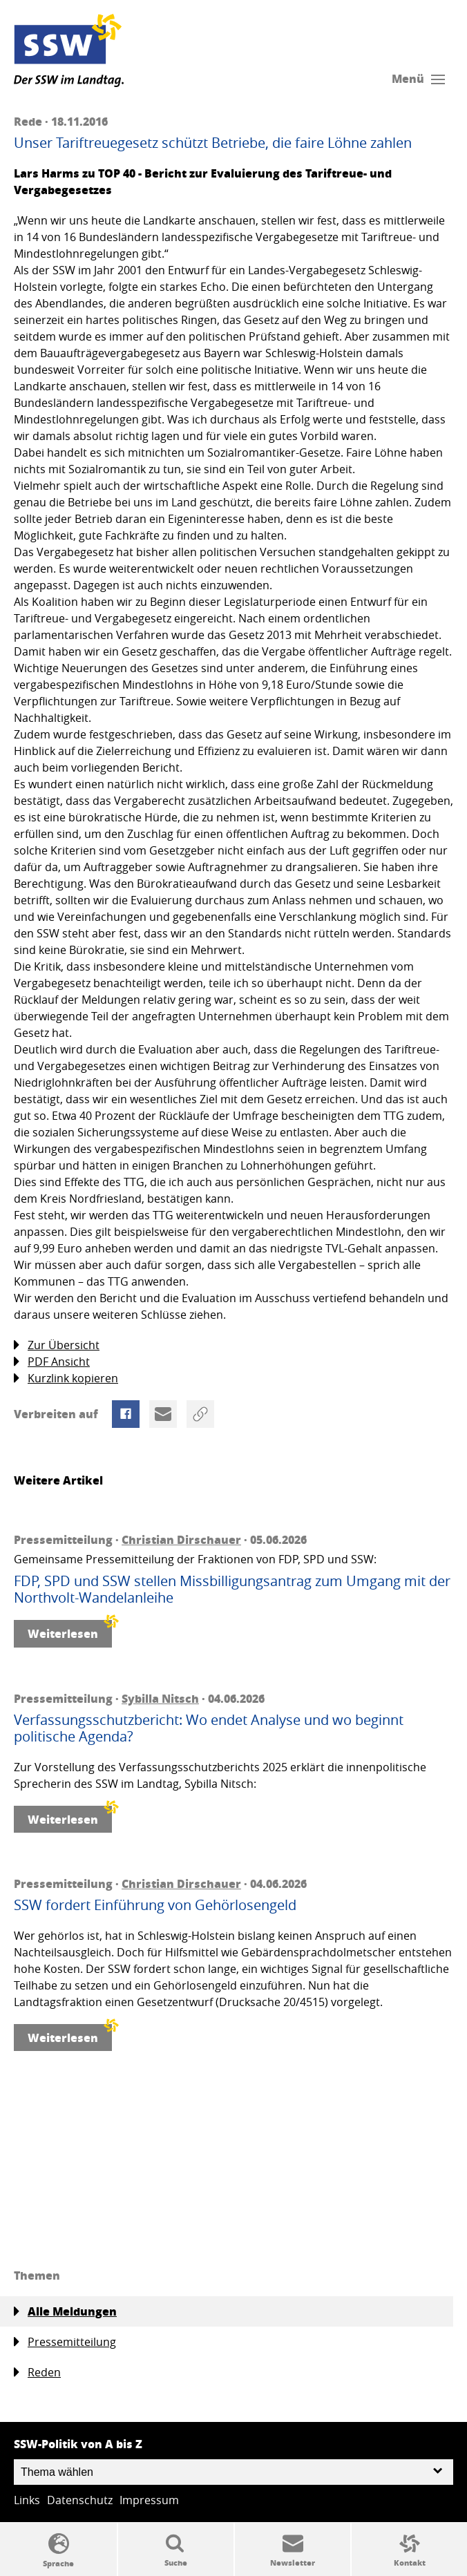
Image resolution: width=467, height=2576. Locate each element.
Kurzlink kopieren (66, 1378)
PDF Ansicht (52, 1362)
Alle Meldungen (65, 2311)
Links (27, 2500)
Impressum (149, 2500)
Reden (37, 2373)
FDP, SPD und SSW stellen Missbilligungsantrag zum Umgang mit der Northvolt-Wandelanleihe (232, 1589)
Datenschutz (80, 2500)
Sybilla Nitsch (160, 1698)
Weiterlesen (70, 1630)
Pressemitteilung (65, 2342)
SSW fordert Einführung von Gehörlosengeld (155, 1905)
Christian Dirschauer (181, 1539)
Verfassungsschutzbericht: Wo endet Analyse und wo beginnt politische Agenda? (208, 1728)
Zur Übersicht (56, 1345)
